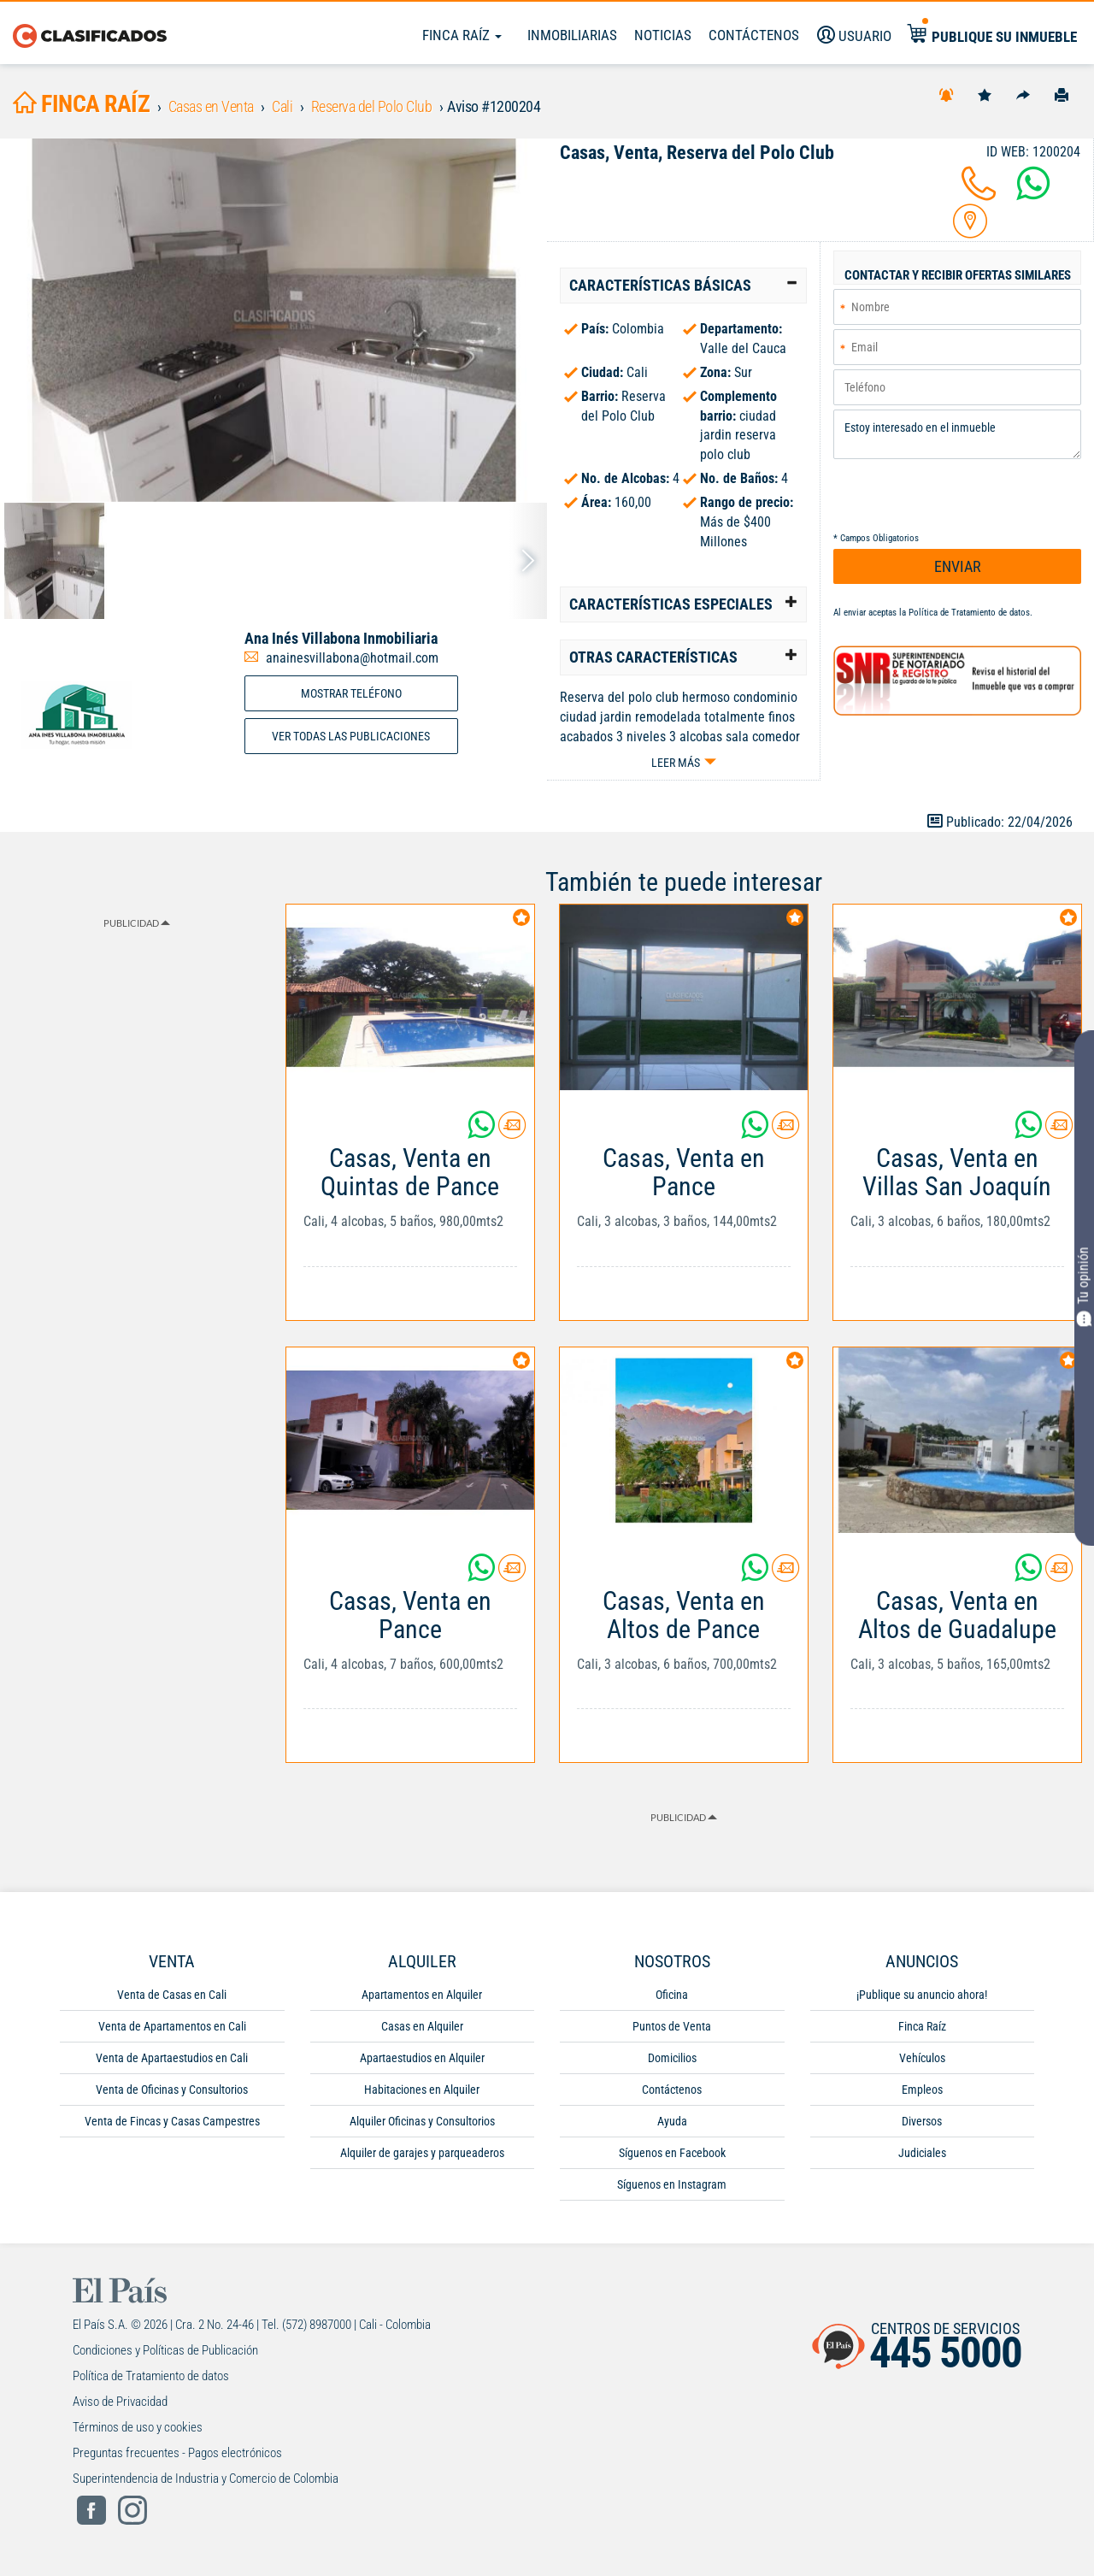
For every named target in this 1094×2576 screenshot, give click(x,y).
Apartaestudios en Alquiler (422, 2058)
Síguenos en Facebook (672, 2153)
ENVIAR (957, 566)
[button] (683, 286)
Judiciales (922, 2153)
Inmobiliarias (572, 35)
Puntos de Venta (671, 2026)
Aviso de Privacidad (120, 2401)
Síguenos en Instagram (671, 2184)
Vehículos (922, 2058)
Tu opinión (1084, 1286)
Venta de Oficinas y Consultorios (172, 2089)
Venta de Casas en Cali (171, 1994)
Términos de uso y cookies (138, 2427)
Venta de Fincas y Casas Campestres (172, 2121)
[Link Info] (410, 1215)
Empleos (922, 2089)
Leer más (675, 762)
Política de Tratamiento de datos (969, 612)
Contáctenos (672, 2089)
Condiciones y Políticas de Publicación (165, 2350)
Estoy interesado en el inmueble (957, 435)
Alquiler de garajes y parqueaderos (422, 2153)
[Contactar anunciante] (512, 1132)
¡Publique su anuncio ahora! (921, 1994)
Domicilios (672, 2058)
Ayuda (672, 2121)
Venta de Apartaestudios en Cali (172, 2058)
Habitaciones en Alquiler (421, 2089)
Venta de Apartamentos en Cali (172, 2026)
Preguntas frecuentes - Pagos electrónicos (177, 2453)
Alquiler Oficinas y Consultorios (422, 2121)
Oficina (672, 1994)
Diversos (922, 2121)
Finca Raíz (462, 35)
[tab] (683, 286)
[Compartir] (1023, 94)
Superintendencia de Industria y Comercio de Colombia (205, 2478)
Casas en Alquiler (422, 2026)
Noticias (662, 35)
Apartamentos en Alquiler (422, 1994)
